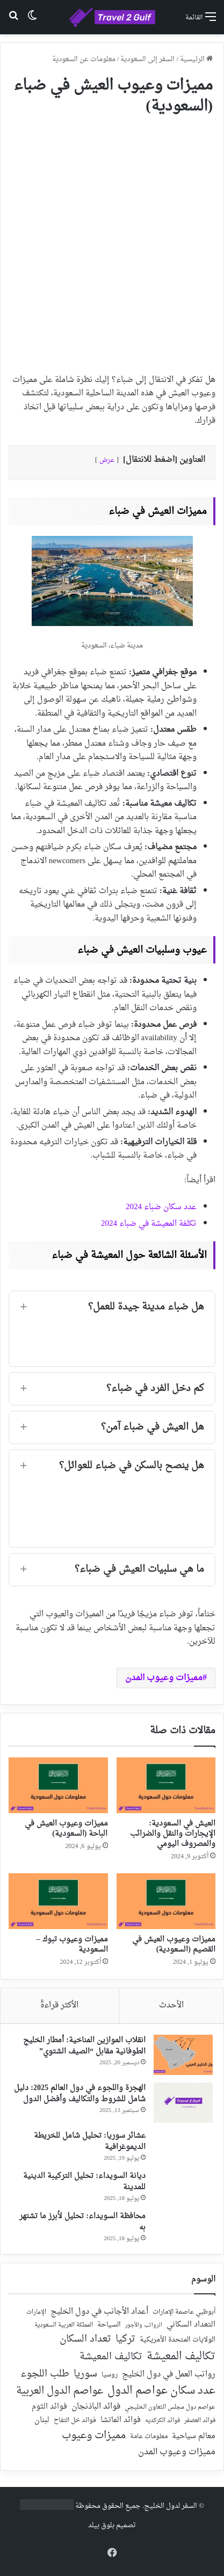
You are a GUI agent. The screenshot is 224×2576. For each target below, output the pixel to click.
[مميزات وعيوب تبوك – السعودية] (58, 1901)
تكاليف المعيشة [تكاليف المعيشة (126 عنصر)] (111, 2357)
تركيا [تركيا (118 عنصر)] (125, 2339)
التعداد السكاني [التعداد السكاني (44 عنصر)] (191, 2325)
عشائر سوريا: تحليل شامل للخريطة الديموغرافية (90, 2141)
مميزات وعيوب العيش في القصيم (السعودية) (173, 1944)
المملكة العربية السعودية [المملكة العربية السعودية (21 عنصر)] (63, 2326)
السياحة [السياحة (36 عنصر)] (109, 2325)
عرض (106, 460)
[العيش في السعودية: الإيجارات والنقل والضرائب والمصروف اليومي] (166, 1785)
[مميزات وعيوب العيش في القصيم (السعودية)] (166, 1901)
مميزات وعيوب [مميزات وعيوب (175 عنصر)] (94, 2436)
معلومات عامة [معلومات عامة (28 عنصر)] (149, 2436)
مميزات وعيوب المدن (164, 1678)
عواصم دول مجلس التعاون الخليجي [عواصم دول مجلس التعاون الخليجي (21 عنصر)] (170, 2408)
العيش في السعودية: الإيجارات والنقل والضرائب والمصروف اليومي (172, 1833)
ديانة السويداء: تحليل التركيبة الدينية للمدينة (84, 2182)
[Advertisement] (112, 240)
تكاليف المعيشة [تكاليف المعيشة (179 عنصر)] (181, 2357)
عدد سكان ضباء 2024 (161, 1207)
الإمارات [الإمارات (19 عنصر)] (36, 2312)
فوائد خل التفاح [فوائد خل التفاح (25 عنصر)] (75, 2421)
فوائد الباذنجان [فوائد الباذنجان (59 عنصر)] (95, 2407)
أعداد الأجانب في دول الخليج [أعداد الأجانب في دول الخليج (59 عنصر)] (99, 2312)
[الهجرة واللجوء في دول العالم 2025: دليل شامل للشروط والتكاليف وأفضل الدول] (183, 2102)
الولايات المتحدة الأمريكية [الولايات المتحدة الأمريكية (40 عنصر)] (177, 2340)
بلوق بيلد (101, 2525)
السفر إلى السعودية (147, 59)
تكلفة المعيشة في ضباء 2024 (149, 1224)
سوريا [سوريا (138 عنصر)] (85, 2374)
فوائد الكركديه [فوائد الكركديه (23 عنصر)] (162, 2421)
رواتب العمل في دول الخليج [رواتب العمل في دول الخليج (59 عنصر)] (168, 2375)
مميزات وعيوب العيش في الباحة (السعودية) (66, 1828)
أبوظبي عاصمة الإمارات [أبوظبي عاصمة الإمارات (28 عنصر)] (184, 2312)
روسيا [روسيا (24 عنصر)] (110, 2375)
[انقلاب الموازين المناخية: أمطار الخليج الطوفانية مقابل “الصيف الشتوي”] (183, 2055)
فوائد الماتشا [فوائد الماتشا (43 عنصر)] (120, 2420)
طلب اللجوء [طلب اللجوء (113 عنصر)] (44, 2374)
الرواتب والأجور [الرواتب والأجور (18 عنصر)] (143, 2325)
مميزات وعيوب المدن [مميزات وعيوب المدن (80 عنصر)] (176, 2452)
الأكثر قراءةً (59, 2005)
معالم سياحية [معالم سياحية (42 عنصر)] (193, 2437)
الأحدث (171, 2005)
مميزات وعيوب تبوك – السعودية (72, 1944)
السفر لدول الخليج (170, 2506)
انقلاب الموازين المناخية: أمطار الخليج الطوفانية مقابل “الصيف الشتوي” (84, 2046)
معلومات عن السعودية (83, 59)
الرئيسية (196, 59)
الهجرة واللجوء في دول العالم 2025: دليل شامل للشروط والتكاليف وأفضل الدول (80, 2094)
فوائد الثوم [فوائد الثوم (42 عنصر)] (49, 2407)
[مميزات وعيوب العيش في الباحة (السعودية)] (58, 1785)
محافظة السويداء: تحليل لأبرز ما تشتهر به (82, 2222)
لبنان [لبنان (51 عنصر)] (41, 2420)
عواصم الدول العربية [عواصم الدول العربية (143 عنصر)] (59, 2391)
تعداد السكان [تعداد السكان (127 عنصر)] (85, 2339)
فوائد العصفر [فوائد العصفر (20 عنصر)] (199, 2421)
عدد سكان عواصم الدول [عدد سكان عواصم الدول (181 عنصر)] (161, 2391)
